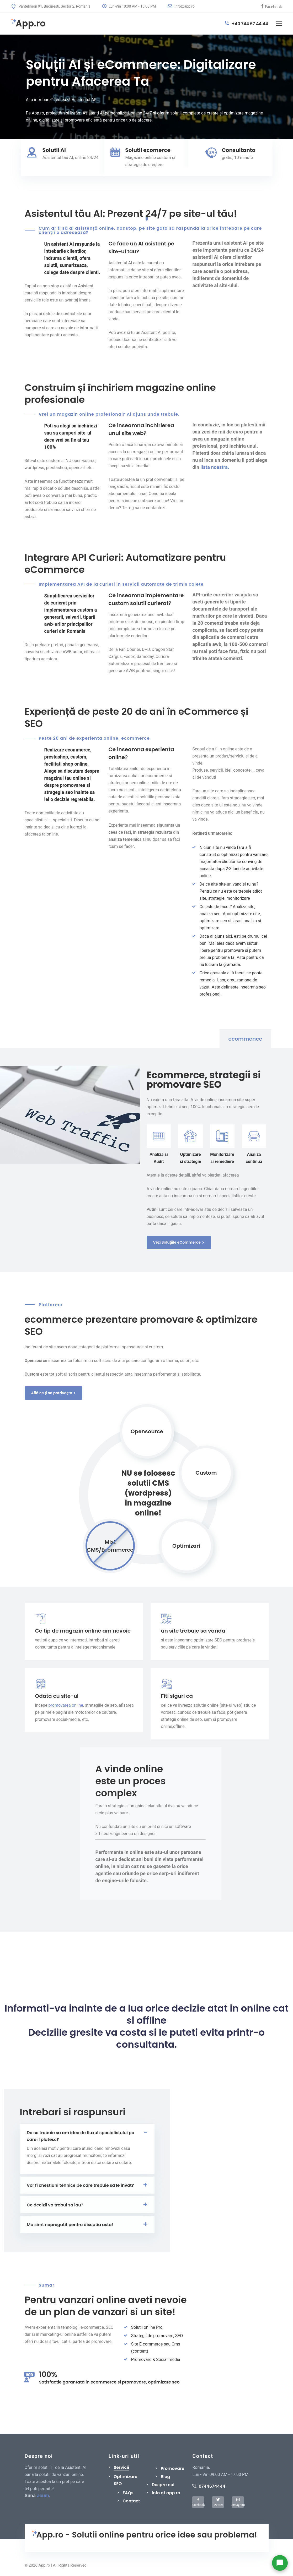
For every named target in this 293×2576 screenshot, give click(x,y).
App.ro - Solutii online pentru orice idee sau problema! (144, 2535)
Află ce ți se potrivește (53, 1393)
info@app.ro (181, 6)
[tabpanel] (146, 87)
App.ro (28, 23)
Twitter (218, 2504)
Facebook (273, 6)
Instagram (238, 2504)
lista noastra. (214, 467)
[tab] (240, 1040)
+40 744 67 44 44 (246, 24)
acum (43, 2495)
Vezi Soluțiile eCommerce (178, 1242)
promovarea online (66, 1705)
